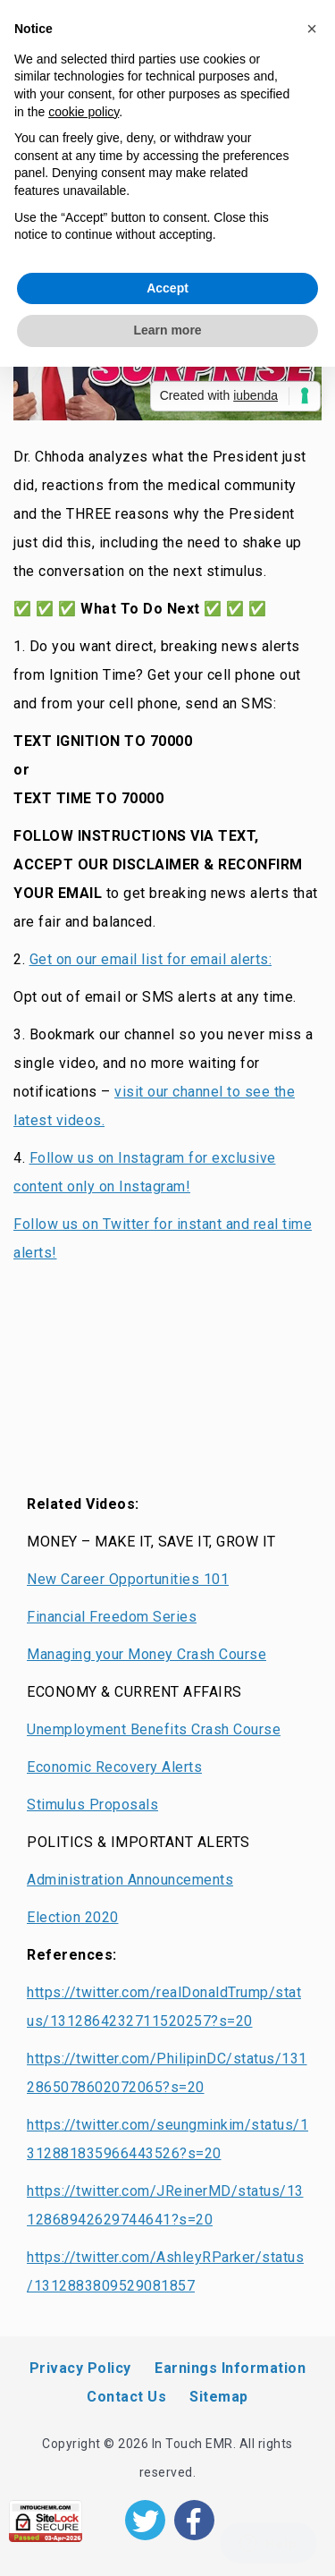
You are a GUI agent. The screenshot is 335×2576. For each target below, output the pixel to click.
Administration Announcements (130, 1879)
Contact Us (126, 2396)
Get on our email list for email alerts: (150, 959)
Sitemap (218, 2396)
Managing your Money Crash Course (146, 1654)
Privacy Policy (80, 2368)
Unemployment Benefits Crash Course (154, 1729)
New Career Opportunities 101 (128, 1579)
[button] (311, 28)
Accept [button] (167, 288)
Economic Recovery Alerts (114, 1766)
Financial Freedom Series (112, 1616)
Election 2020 (73, 1917)
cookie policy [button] (83, 112)
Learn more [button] (167, 330)
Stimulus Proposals (92, 1804)
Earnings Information (230, 2368)
